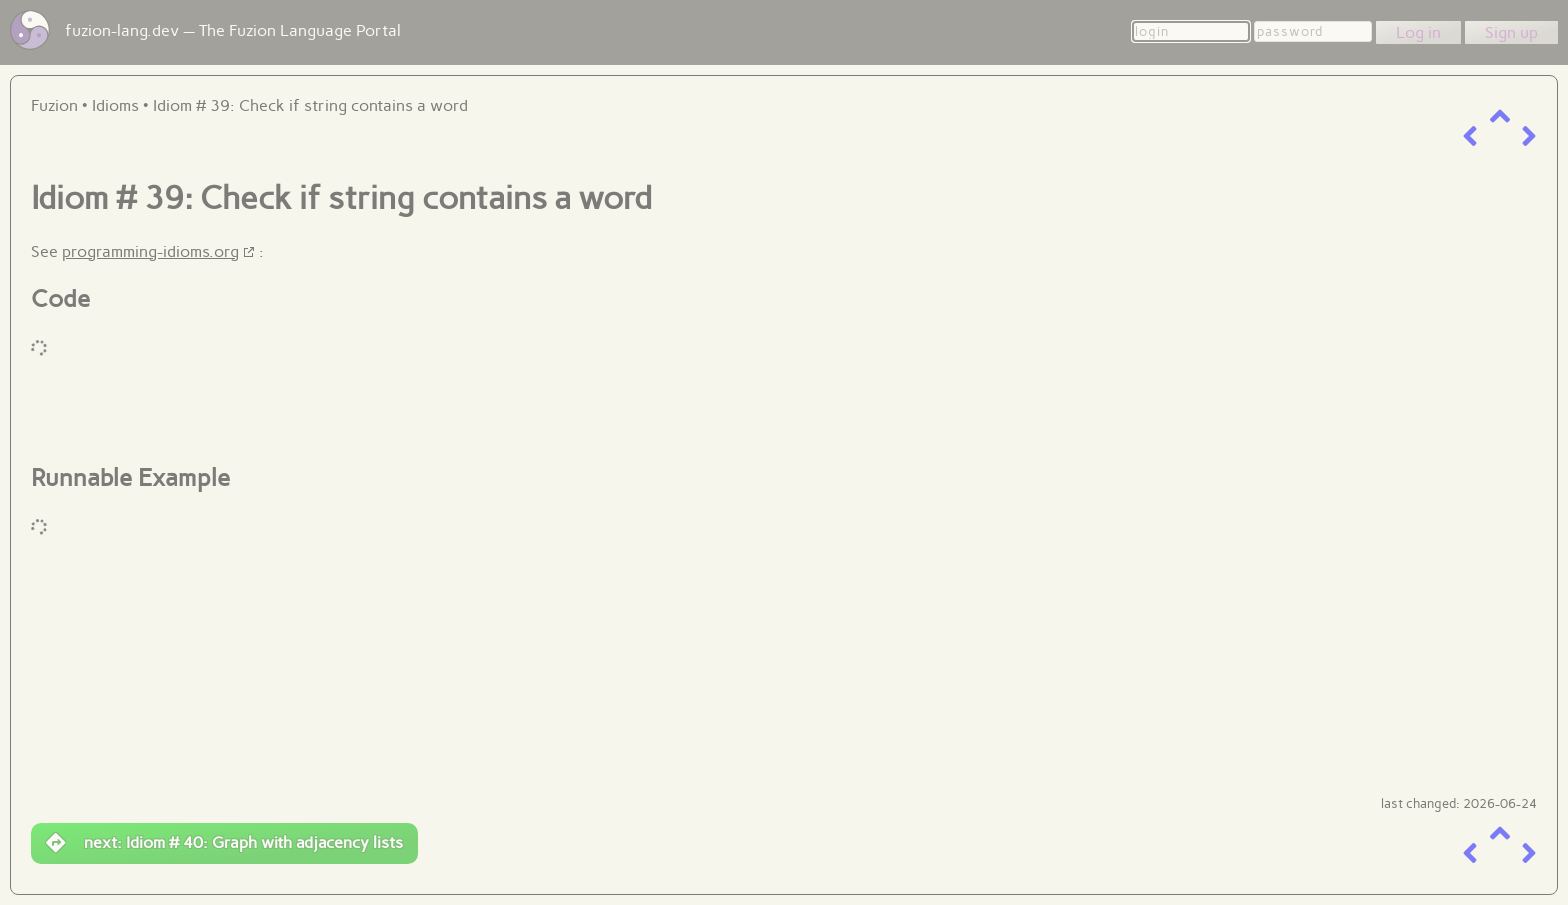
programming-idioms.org (150, 251)
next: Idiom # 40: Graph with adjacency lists (224, 843)
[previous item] (1470, 136)
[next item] (1529, 136)
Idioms (115, 105)
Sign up (1511, 32)
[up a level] (1500, 116)
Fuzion (54, 105)
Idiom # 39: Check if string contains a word (310, 105)
